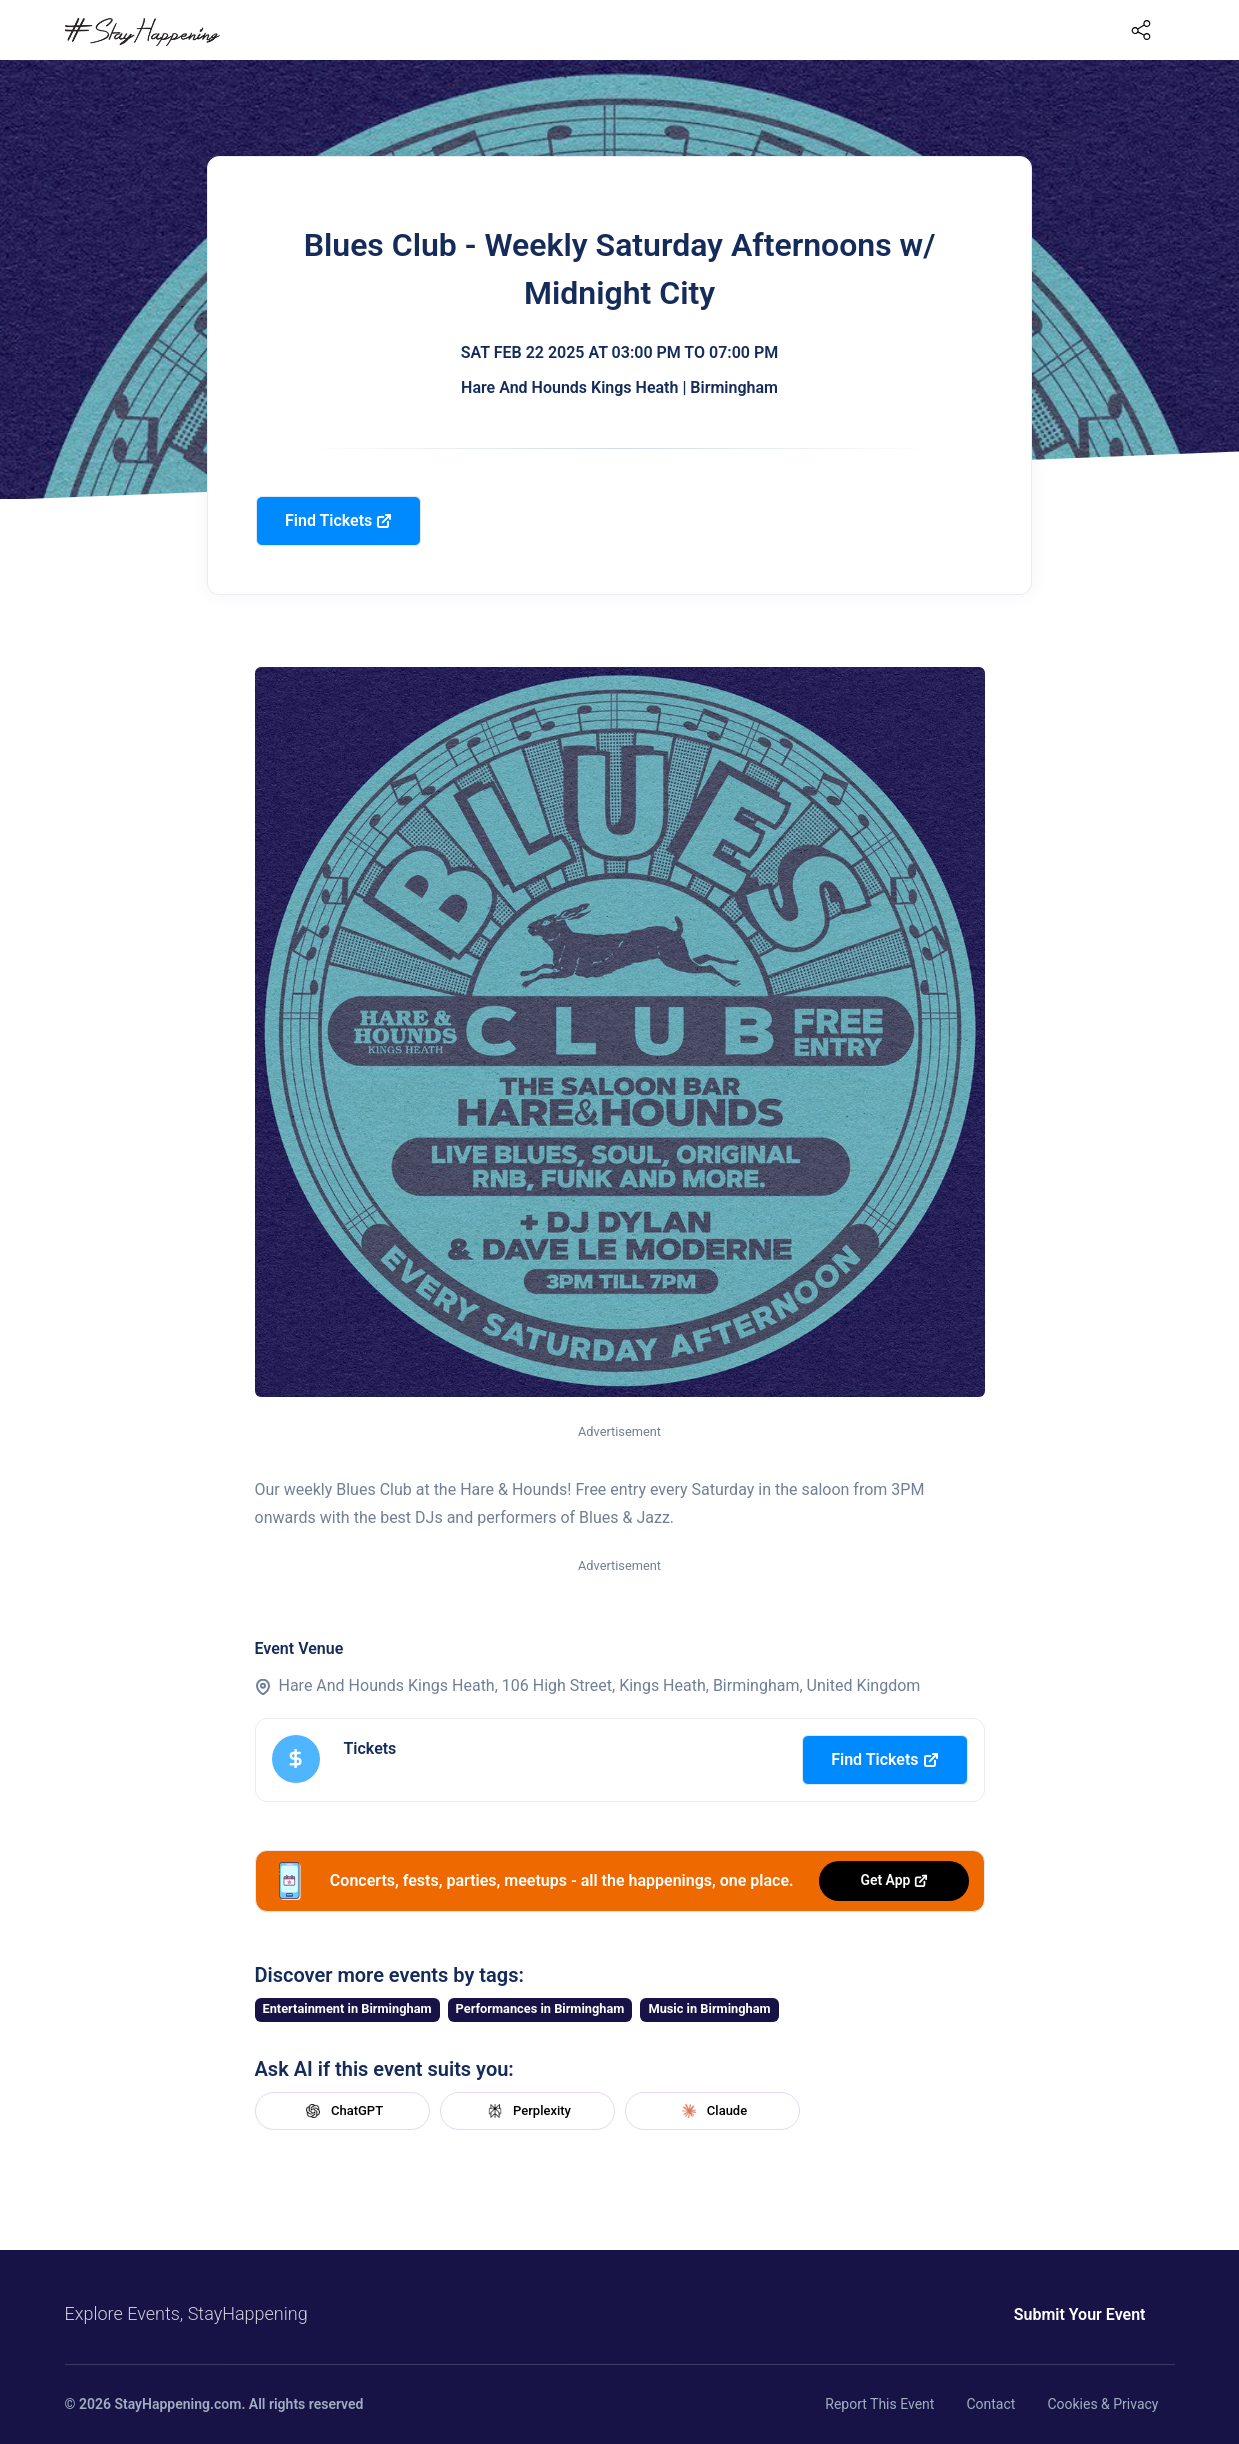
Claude (712, 2111)
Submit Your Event (1080, 2314)
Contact (990, 2404)
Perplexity (527, 2111)
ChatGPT (342, 2111)
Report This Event (879, 2404)
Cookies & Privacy (1102, 2404)
